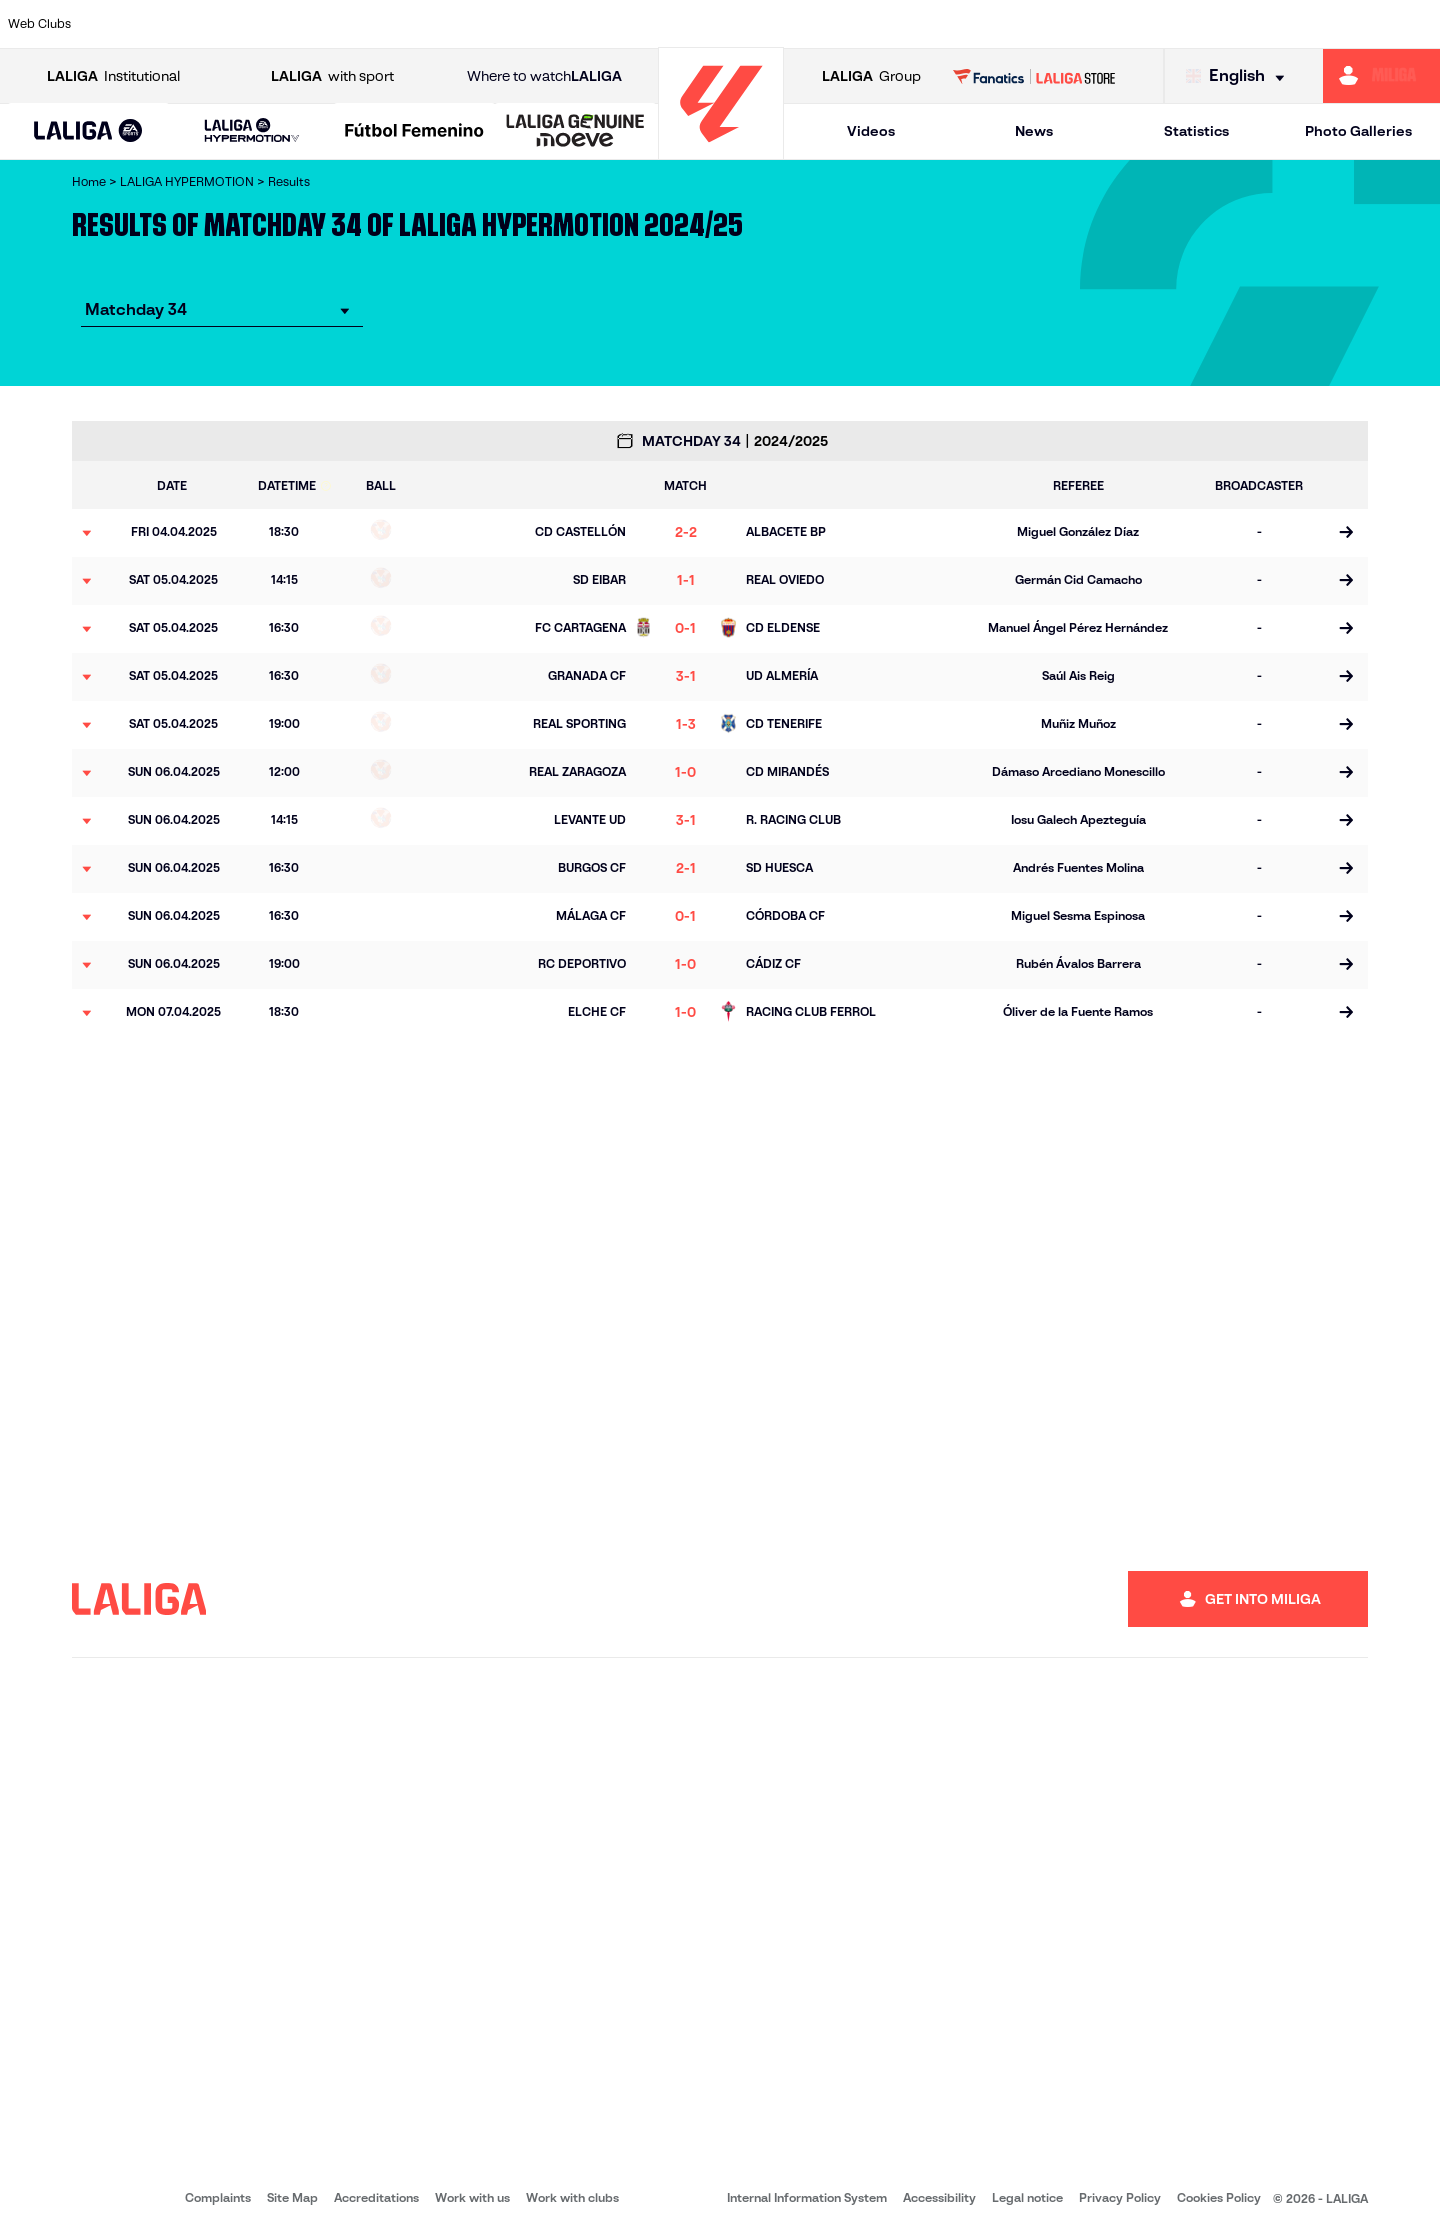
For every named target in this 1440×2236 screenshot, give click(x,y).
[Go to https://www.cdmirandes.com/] (798, 24)
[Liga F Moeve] (414, 132)
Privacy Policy (1120, 2197)
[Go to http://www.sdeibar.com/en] (1169, 24)
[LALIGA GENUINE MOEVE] (575, 132)
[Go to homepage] (721, 150)
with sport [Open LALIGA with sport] (332, 76)
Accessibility (939, 2197)
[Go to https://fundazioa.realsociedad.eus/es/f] (1417, 24)
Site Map (292, 2197)
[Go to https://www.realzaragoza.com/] (1108, 24)
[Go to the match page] (1345, 533)
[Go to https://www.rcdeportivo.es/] (984, 24)
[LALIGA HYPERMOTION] (251, 131)
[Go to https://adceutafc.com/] (427, 24)
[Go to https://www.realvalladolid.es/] (1293, 24)
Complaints (218, 2197)
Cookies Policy (1219, 2197)
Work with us (472, 2197)
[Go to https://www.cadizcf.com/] (303, 24)
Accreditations (376, 2197)
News (1034, 131)
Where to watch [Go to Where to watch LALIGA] (544, 76)
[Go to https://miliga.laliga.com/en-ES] (1381, 76)
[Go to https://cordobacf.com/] (613, 24)
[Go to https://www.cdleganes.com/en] (489, 24)
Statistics (1196, 131)
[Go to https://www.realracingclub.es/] (922, 24)
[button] (88, 131)
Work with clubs (572, 2197)
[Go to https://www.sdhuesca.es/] (1231, 24)
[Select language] (1240, 76)
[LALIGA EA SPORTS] (88, 132)
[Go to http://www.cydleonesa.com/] (551, 24)
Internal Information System (807, 2197)
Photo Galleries (1358, 131)
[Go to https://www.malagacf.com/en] (736, 24)
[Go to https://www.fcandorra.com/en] (1355, 24)
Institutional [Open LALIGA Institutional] (113, 76)
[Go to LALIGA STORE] (1034, 76)
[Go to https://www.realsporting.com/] (1046, 24)
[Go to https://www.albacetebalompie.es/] (118, 24)
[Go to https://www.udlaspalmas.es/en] (860, 24)
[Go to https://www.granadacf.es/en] (675, 24)
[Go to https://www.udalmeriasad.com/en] (180, 24)
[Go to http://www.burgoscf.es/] (242, 24)
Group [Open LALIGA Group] (871, 76)
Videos (871, 131)
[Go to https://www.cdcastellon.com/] (365, 24)
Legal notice (1027, 2197)
